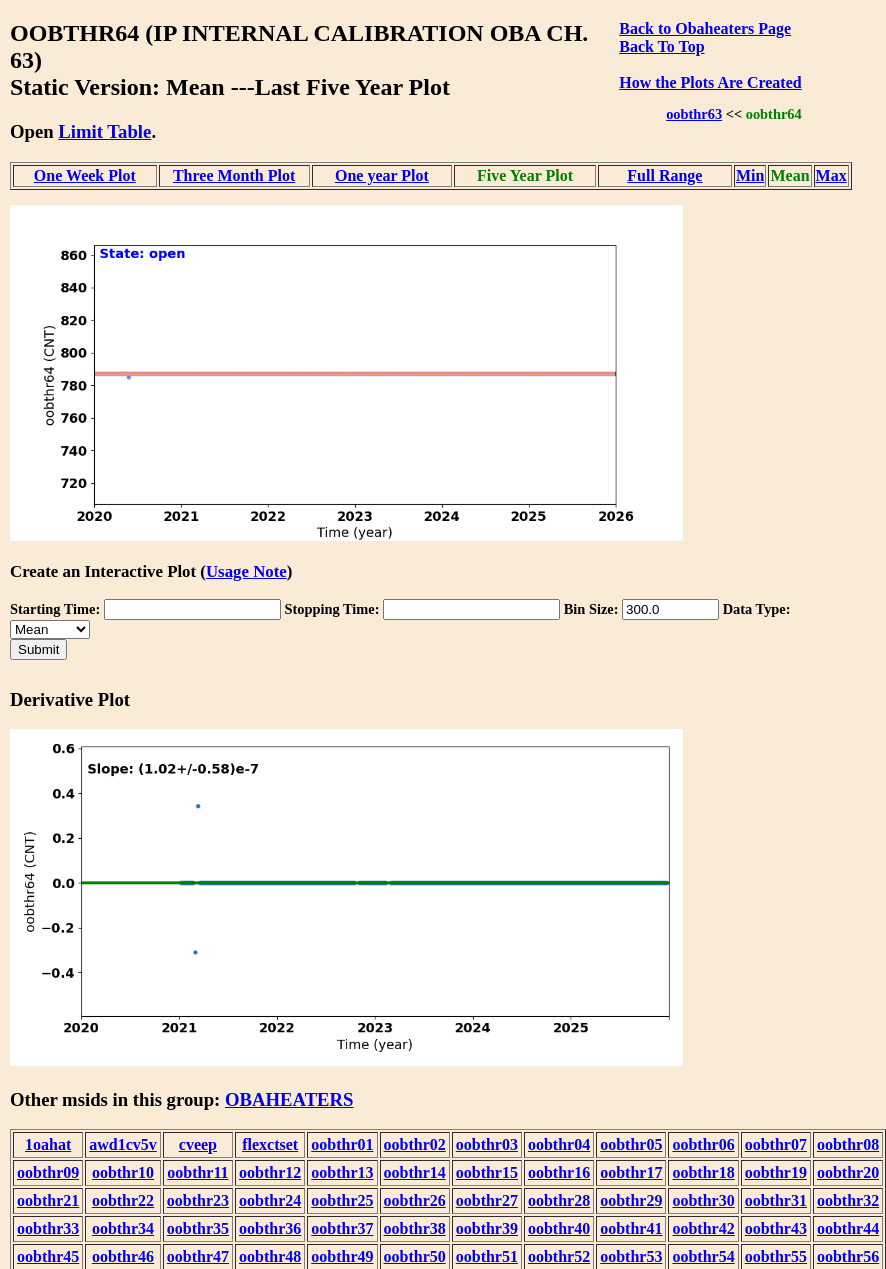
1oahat (48, 1144)
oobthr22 (123, 1200)
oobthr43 (776, 1228)
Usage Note (246, 571)
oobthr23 (198, 1200)
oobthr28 (559, 1200)
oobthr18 (703, 1172)
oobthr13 (342, 1172)
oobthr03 (487, 1144)
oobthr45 (48, 1256)
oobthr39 (487, 1228)
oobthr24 (270, 1200)
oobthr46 (123, 1256)
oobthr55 (776, 1256)
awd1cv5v (123, 1144)
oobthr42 (703, 1228)
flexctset (270, 1144)
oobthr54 (703, 1256)
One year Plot (382, 175)
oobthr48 (270, 1256)
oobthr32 (848, 1200)
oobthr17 (631, 1172)
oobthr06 (703, 1144)
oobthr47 (198, 1256)
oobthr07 (776, 1144)
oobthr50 (415, 1256)
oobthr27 (487, 1200)
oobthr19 (776, 1172)
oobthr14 (415, 1172)
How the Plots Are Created (710, 82)
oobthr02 (415, 1144)
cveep (198, 1144)
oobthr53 (631, 1256)
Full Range (664, 175)
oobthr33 (48, 1228)
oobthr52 (559, 1256)
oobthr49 (342, 1256)
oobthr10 (123, 1172)
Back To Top (661, 46)
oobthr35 (198, 1228)
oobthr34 (123, 1228)
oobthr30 (703, 1200)
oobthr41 (631, 1228)
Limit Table (104, 131)
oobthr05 (631, 1144)
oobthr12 (270, 1172)
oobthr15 (487, 1172)
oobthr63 (694, 114)
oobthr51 (487, 1256)
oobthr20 (848, 1172)
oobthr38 (415, 1228)
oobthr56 (848, 1256)
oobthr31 (776, 1200)
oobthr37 (342, 1228)
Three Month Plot (234, 175)
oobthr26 (415, 1200)
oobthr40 (559, 1228)
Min (750, 175)
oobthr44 (848, 1228)
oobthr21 (48, 1200)
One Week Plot (85, 175)
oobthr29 (631, 1200)
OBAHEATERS (289, 1099)
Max (831, 175)
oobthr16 (559, 1172)
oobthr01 (342, 1144)
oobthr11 (197, 1172)
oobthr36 (270, 1228)
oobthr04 (559, 1144)
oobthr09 (48, 1172)
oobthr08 (848, 1144)
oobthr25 (342, 1200)
